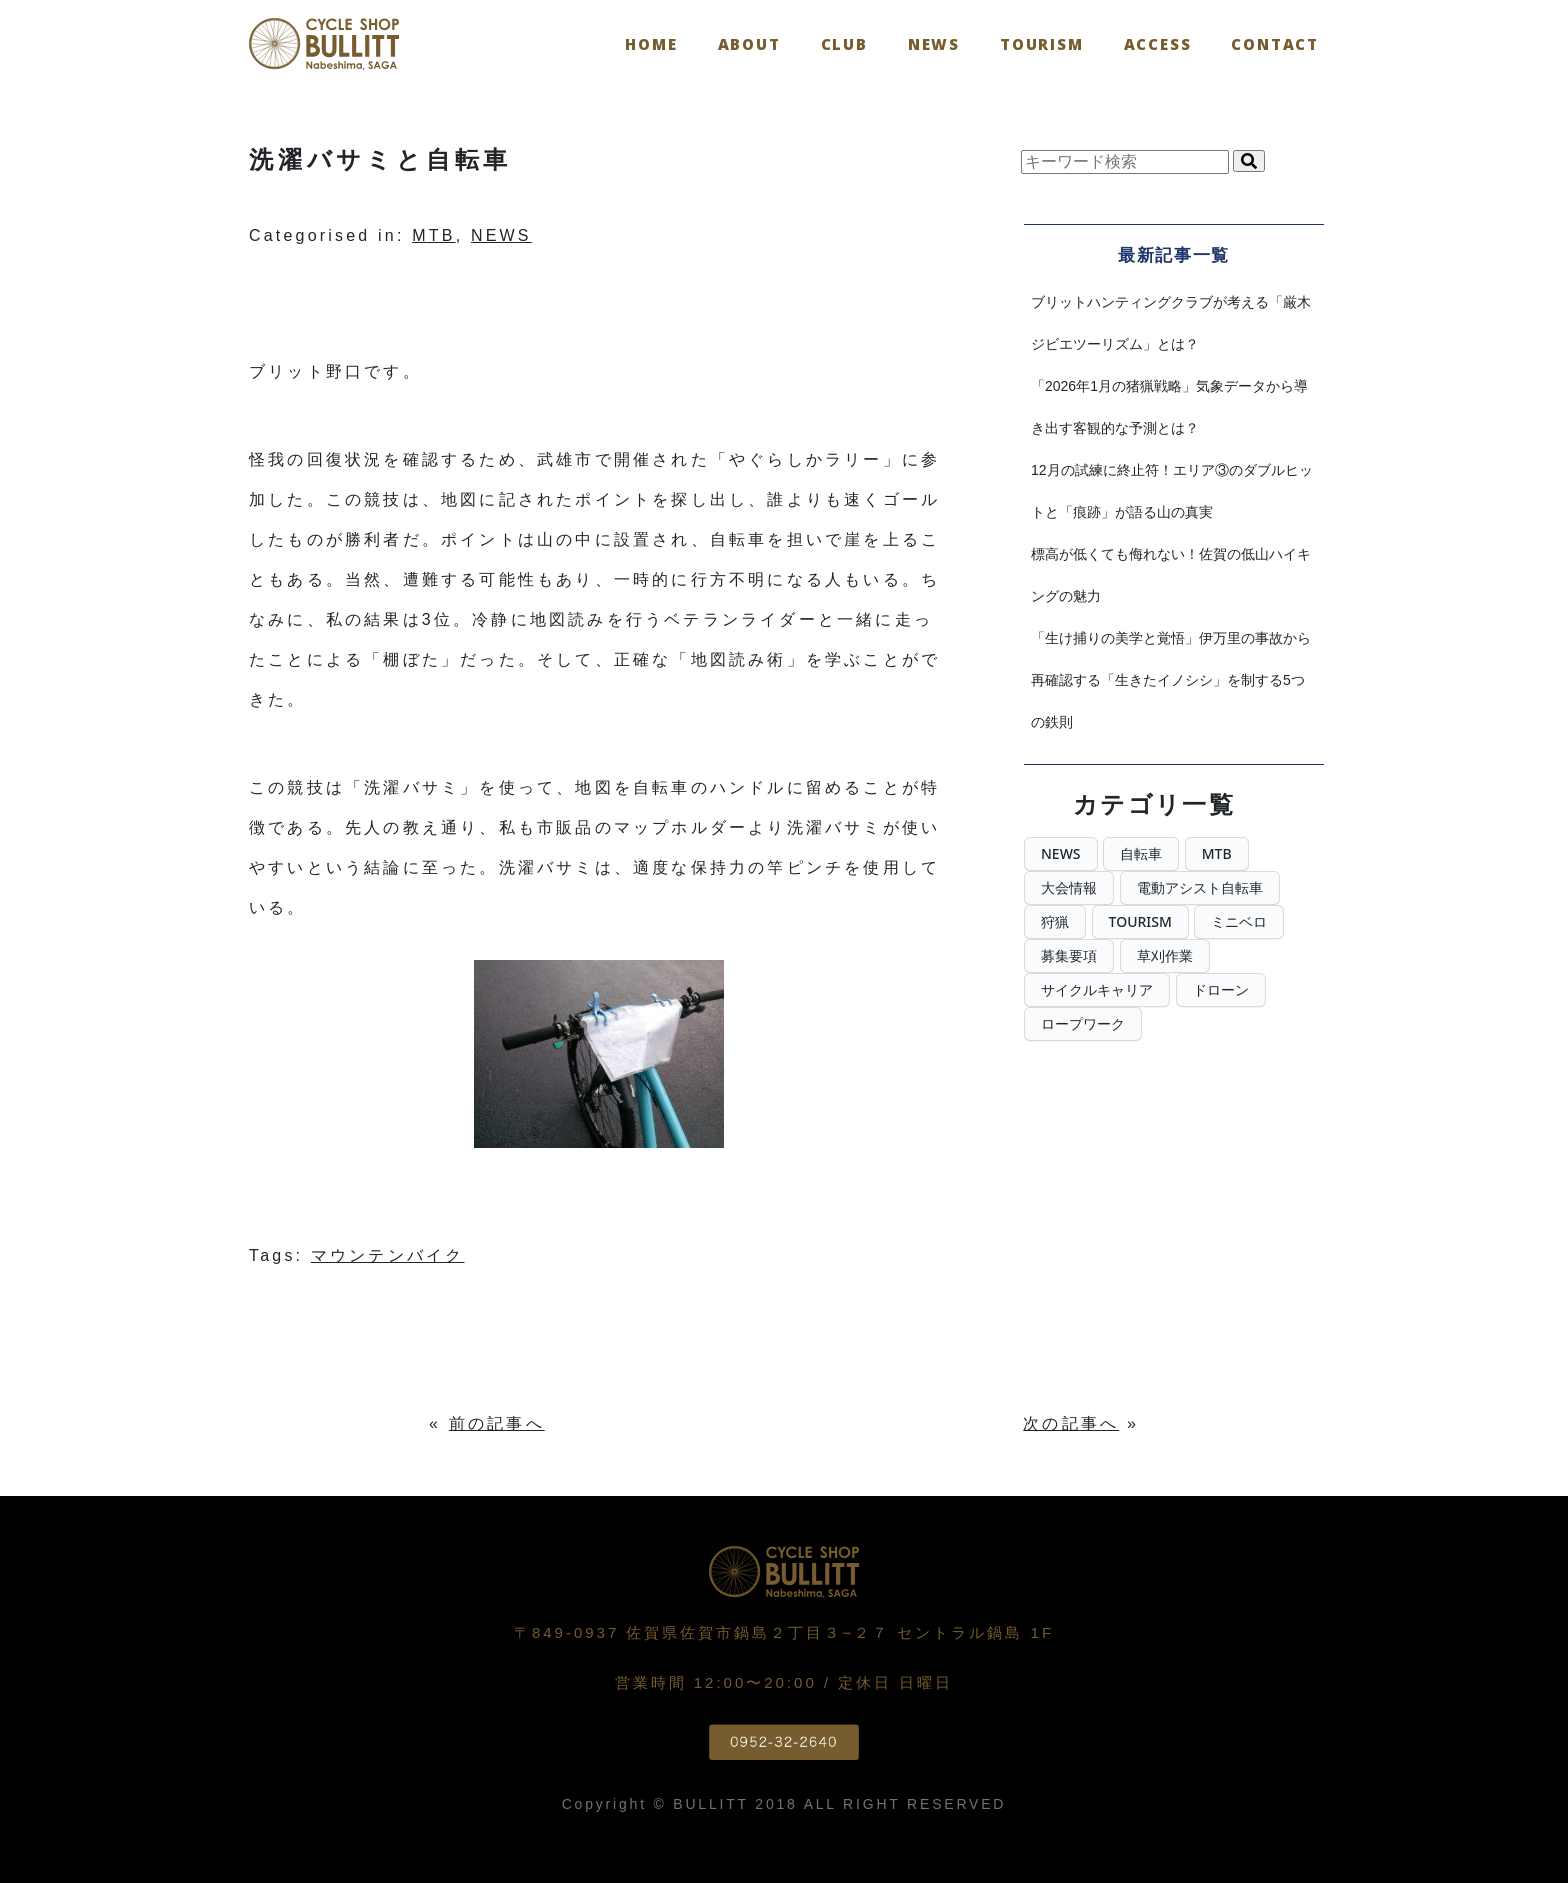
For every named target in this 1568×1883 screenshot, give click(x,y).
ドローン (1221, 989)
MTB (433, 235)
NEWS (934, 44)
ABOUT (749, 44)
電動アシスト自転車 (1200, 887)
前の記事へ (497, 1423)
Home (651, 44)
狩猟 (1055, 921)
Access (1158, 44)
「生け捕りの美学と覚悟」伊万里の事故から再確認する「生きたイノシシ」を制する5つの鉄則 (1171, 680)
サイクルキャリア (1097, 989)
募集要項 (1069, 955)
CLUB (844, 44)
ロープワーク (1083, 1023)
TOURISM (1042, 44)
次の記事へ (1071, 1423)
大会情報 (1069, 887)
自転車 (1141, 853)
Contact (1275, 44)
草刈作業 (1165, 955)
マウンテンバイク (388, 1255)
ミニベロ (1239, 921)
